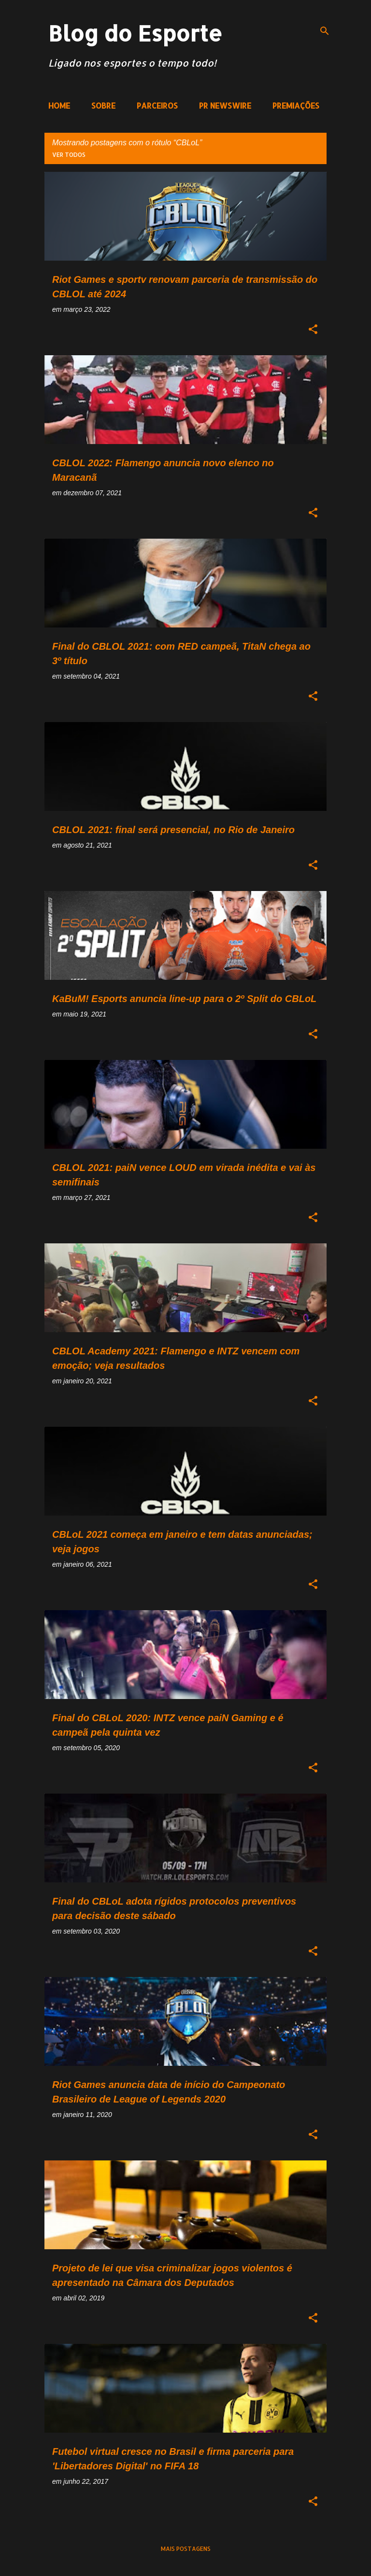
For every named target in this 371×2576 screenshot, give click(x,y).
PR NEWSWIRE (225, 105)
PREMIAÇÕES (295, 105)
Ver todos (69, 154)
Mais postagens (186, 2548)
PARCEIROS (157, 105)
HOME (59, 105)
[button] (313, 329)
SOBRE (103, 105)
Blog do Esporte (135, 33)
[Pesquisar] (324, 30)
